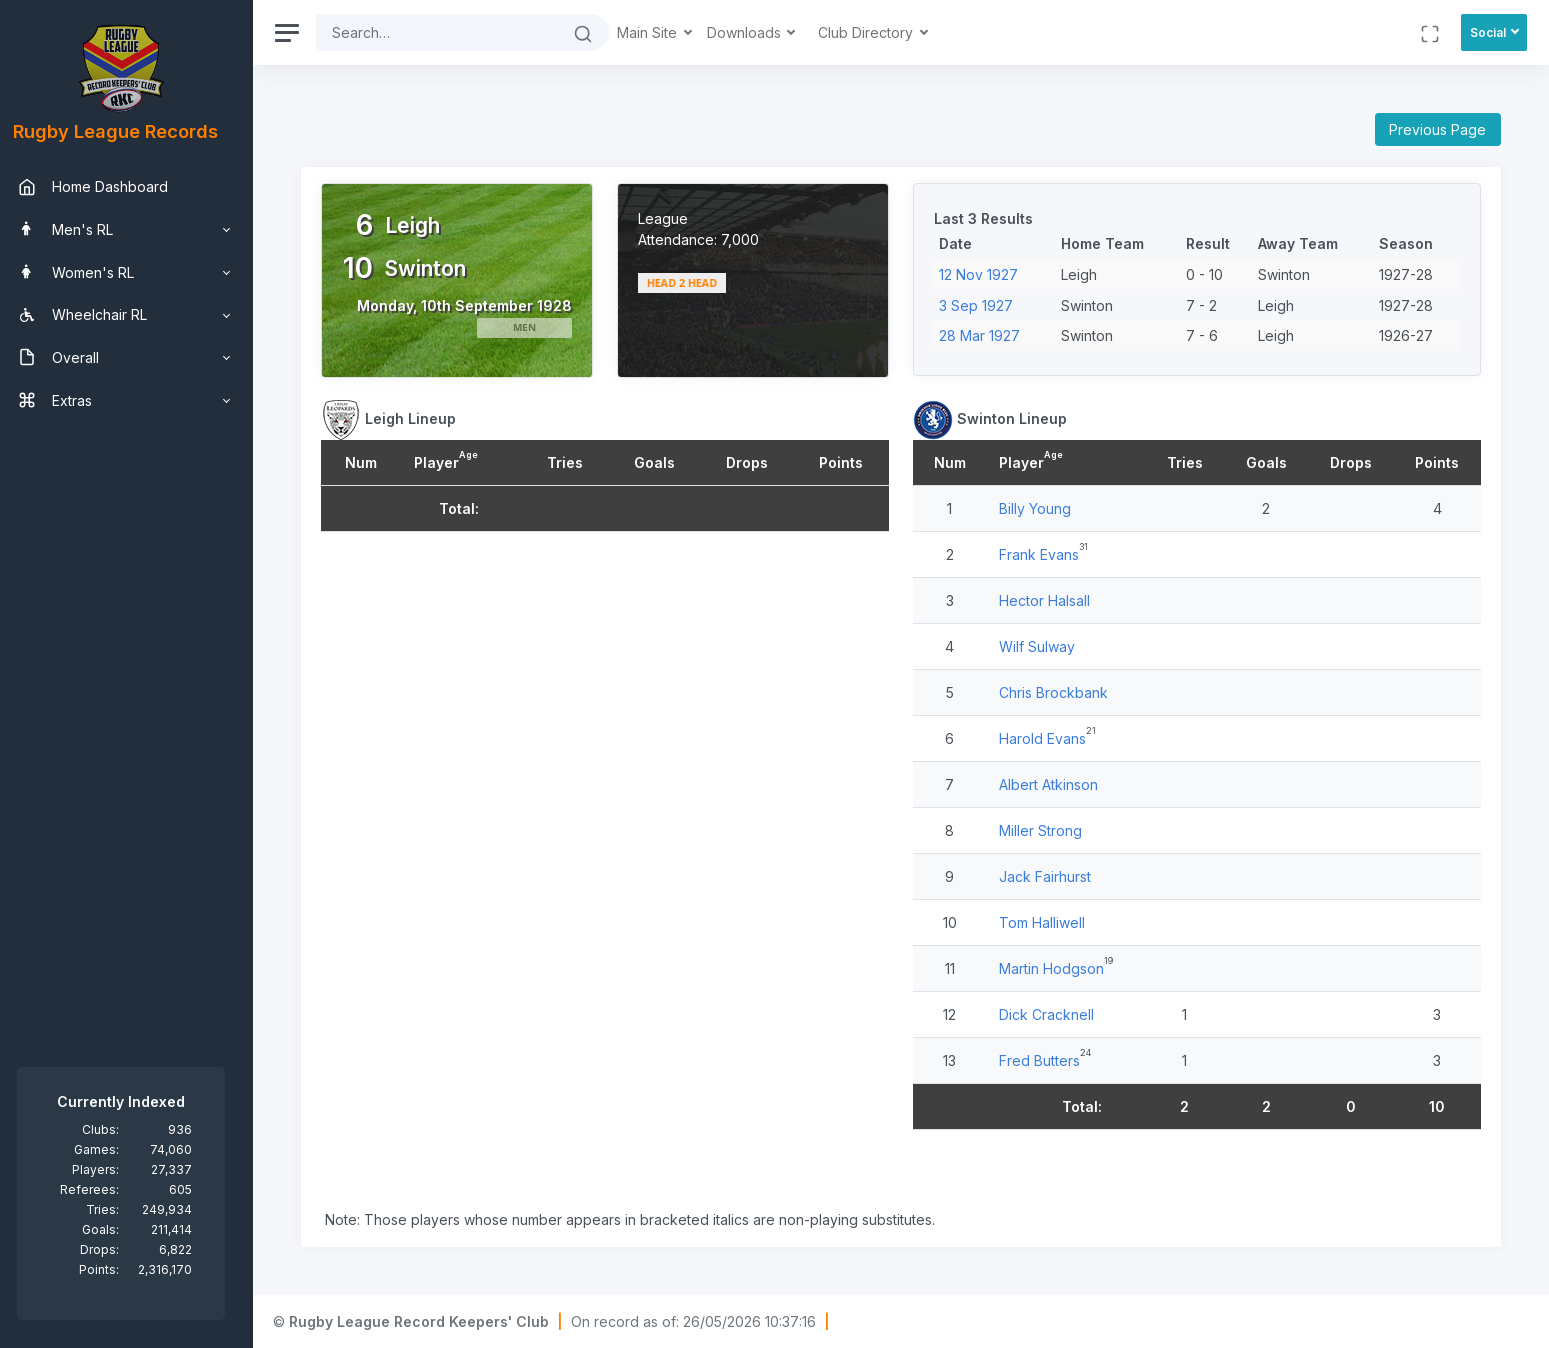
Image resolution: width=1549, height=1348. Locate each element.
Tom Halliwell (1047, 922)
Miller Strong (1045, 830)
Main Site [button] (660, 32)
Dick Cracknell (1051, 1014)
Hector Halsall (1049, 600)
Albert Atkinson (1053, 784)
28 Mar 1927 (984, 335)
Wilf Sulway (1042, 646)
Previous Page (1437, 129)
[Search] (448, 32)
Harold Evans (1047, 738)
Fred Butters (1044, 1060)
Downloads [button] (757, 32)
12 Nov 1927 (983, 274)
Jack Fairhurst (1050, 876)
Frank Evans (1044, 554)
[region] (132, 674)
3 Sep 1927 (981, 305)
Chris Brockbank (1058, 692)
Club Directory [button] (878, 32)
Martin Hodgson (1056, 968)
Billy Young (1040, 508)
